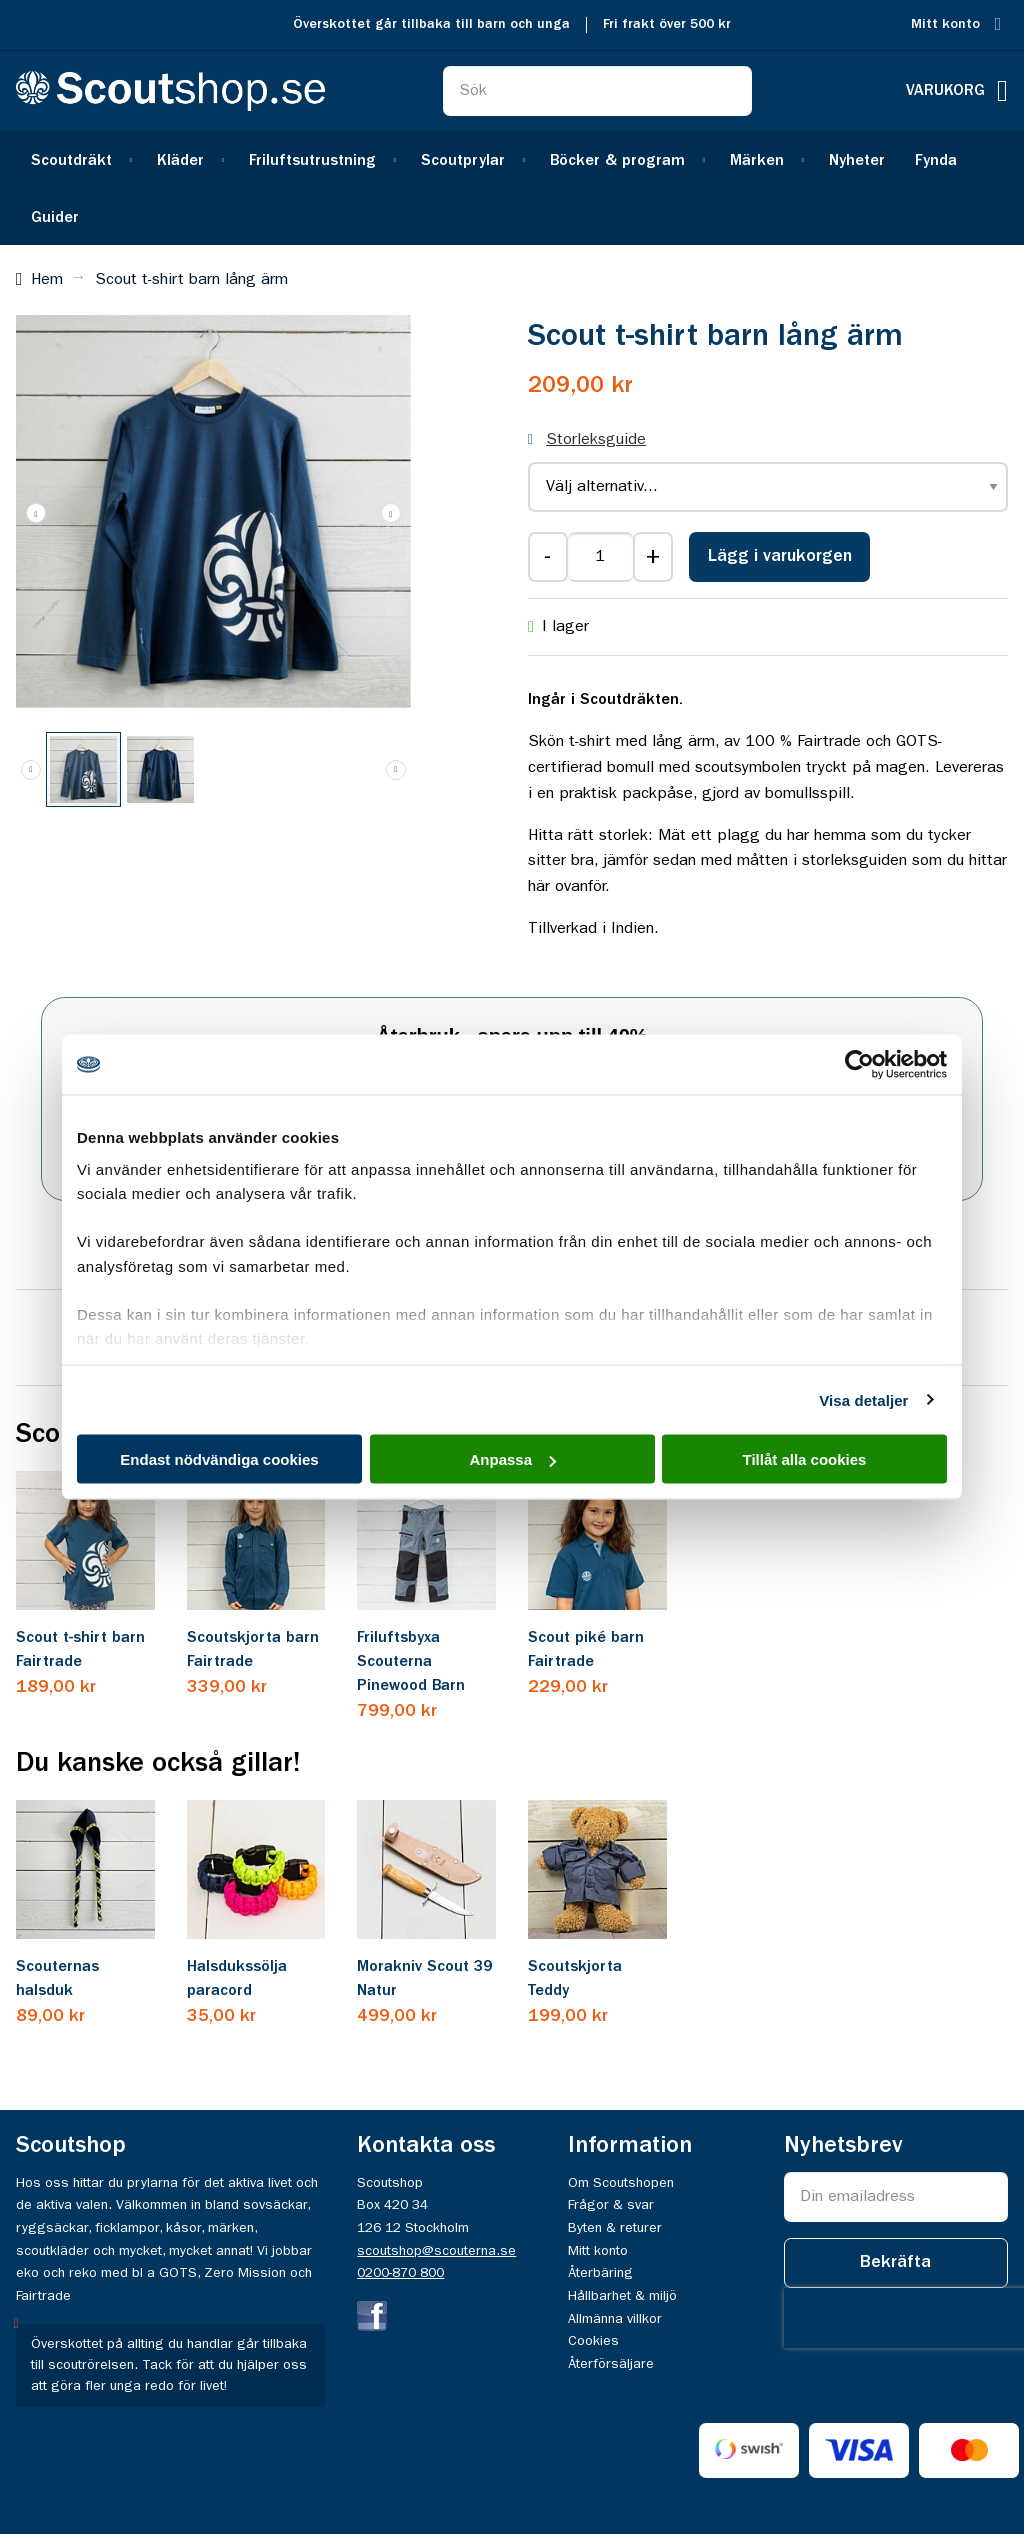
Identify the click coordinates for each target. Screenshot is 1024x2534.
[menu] (512, 188)
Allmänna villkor (615, 2319)
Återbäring (600, 2273)
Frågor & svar (611, 2205)
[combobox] (597, 91)
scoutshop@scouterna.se (436, 2251)
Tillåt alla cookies (805, 1459)
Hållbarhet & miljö (622, 2296)
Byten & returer (615, 2228)
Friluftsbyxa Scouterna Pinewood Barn (411, 1662)
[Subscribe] (896, 2263)
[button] (391, 512)
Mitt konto (945, 24)
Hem (47, 280)
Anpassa (512, 1459)
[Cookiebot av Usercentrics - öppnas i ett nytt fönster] (859, 1065)
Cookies (593, 2341)
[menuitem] (79, 159)
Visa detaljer (863, 1399)
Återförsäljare (611, 2364)
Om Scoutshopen (621, 2183)
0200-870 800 (400, 2273)
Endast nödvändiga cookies (219, 1459)
